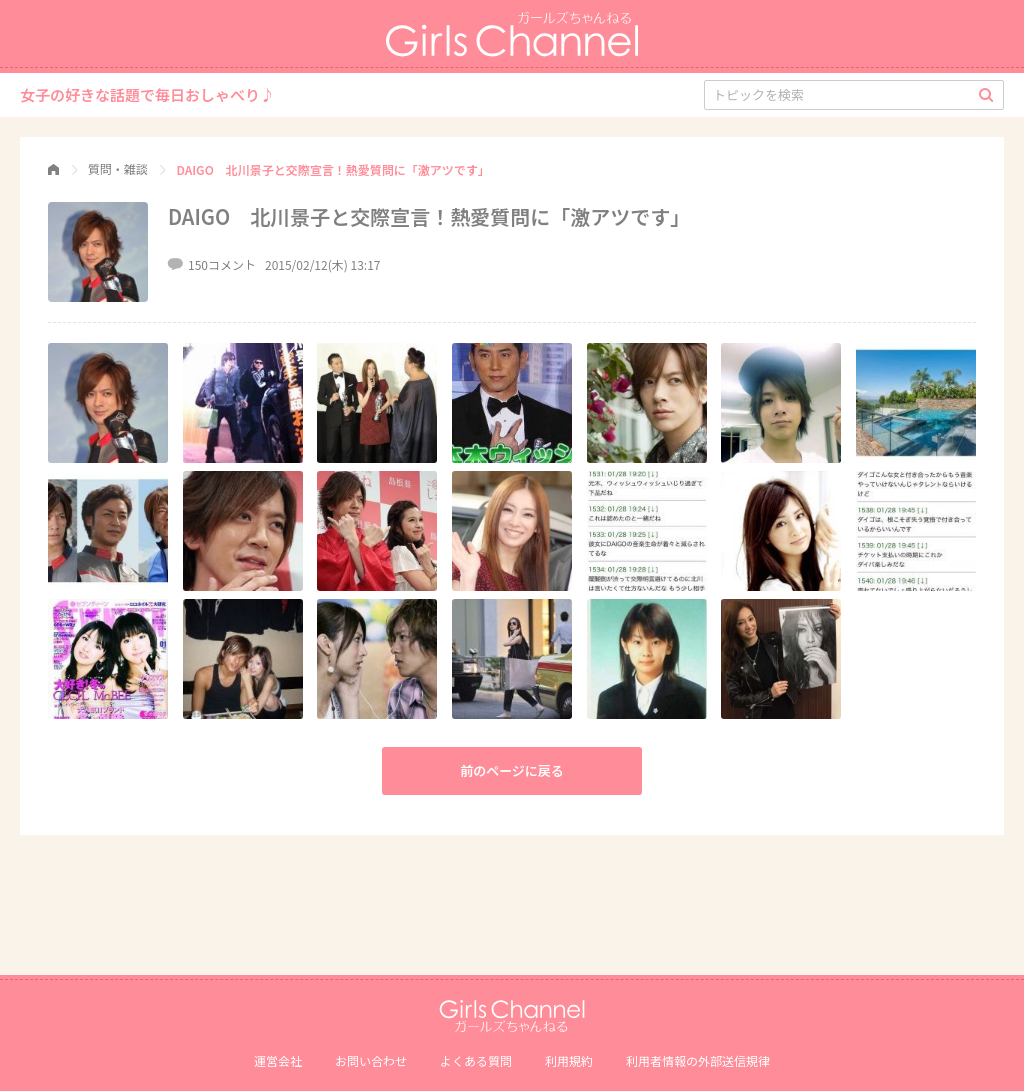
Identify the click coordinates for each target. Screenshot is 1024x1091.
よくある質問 (476, 1060)
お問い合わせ (371, 1060)
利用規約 (569, 1060)
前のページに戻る (512, 770)
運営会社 (278, 1060)
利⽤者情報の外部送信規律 (698, 1060)
